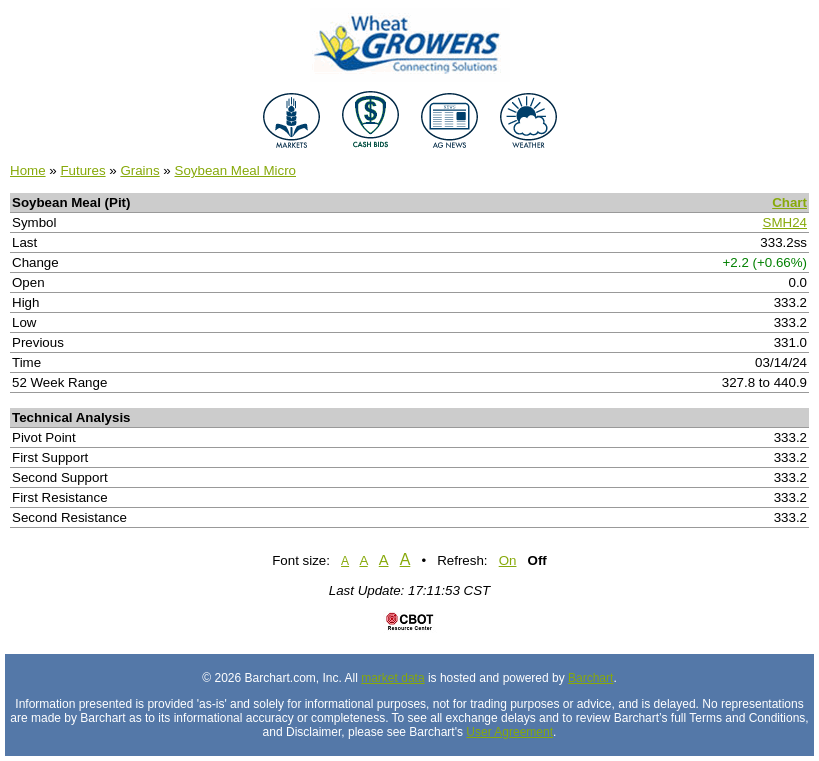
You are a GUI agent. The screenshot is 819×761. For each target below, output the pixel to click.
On (508, 560)
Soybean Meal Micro (236, 170)
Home (28, 170)
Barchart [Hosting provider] (590, 678)
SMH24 (785, 222)
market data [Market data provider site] (392, 678)
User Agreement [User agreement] (509, 732)
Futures (82, 170)
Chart (789, 202)
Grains (139, 170)
